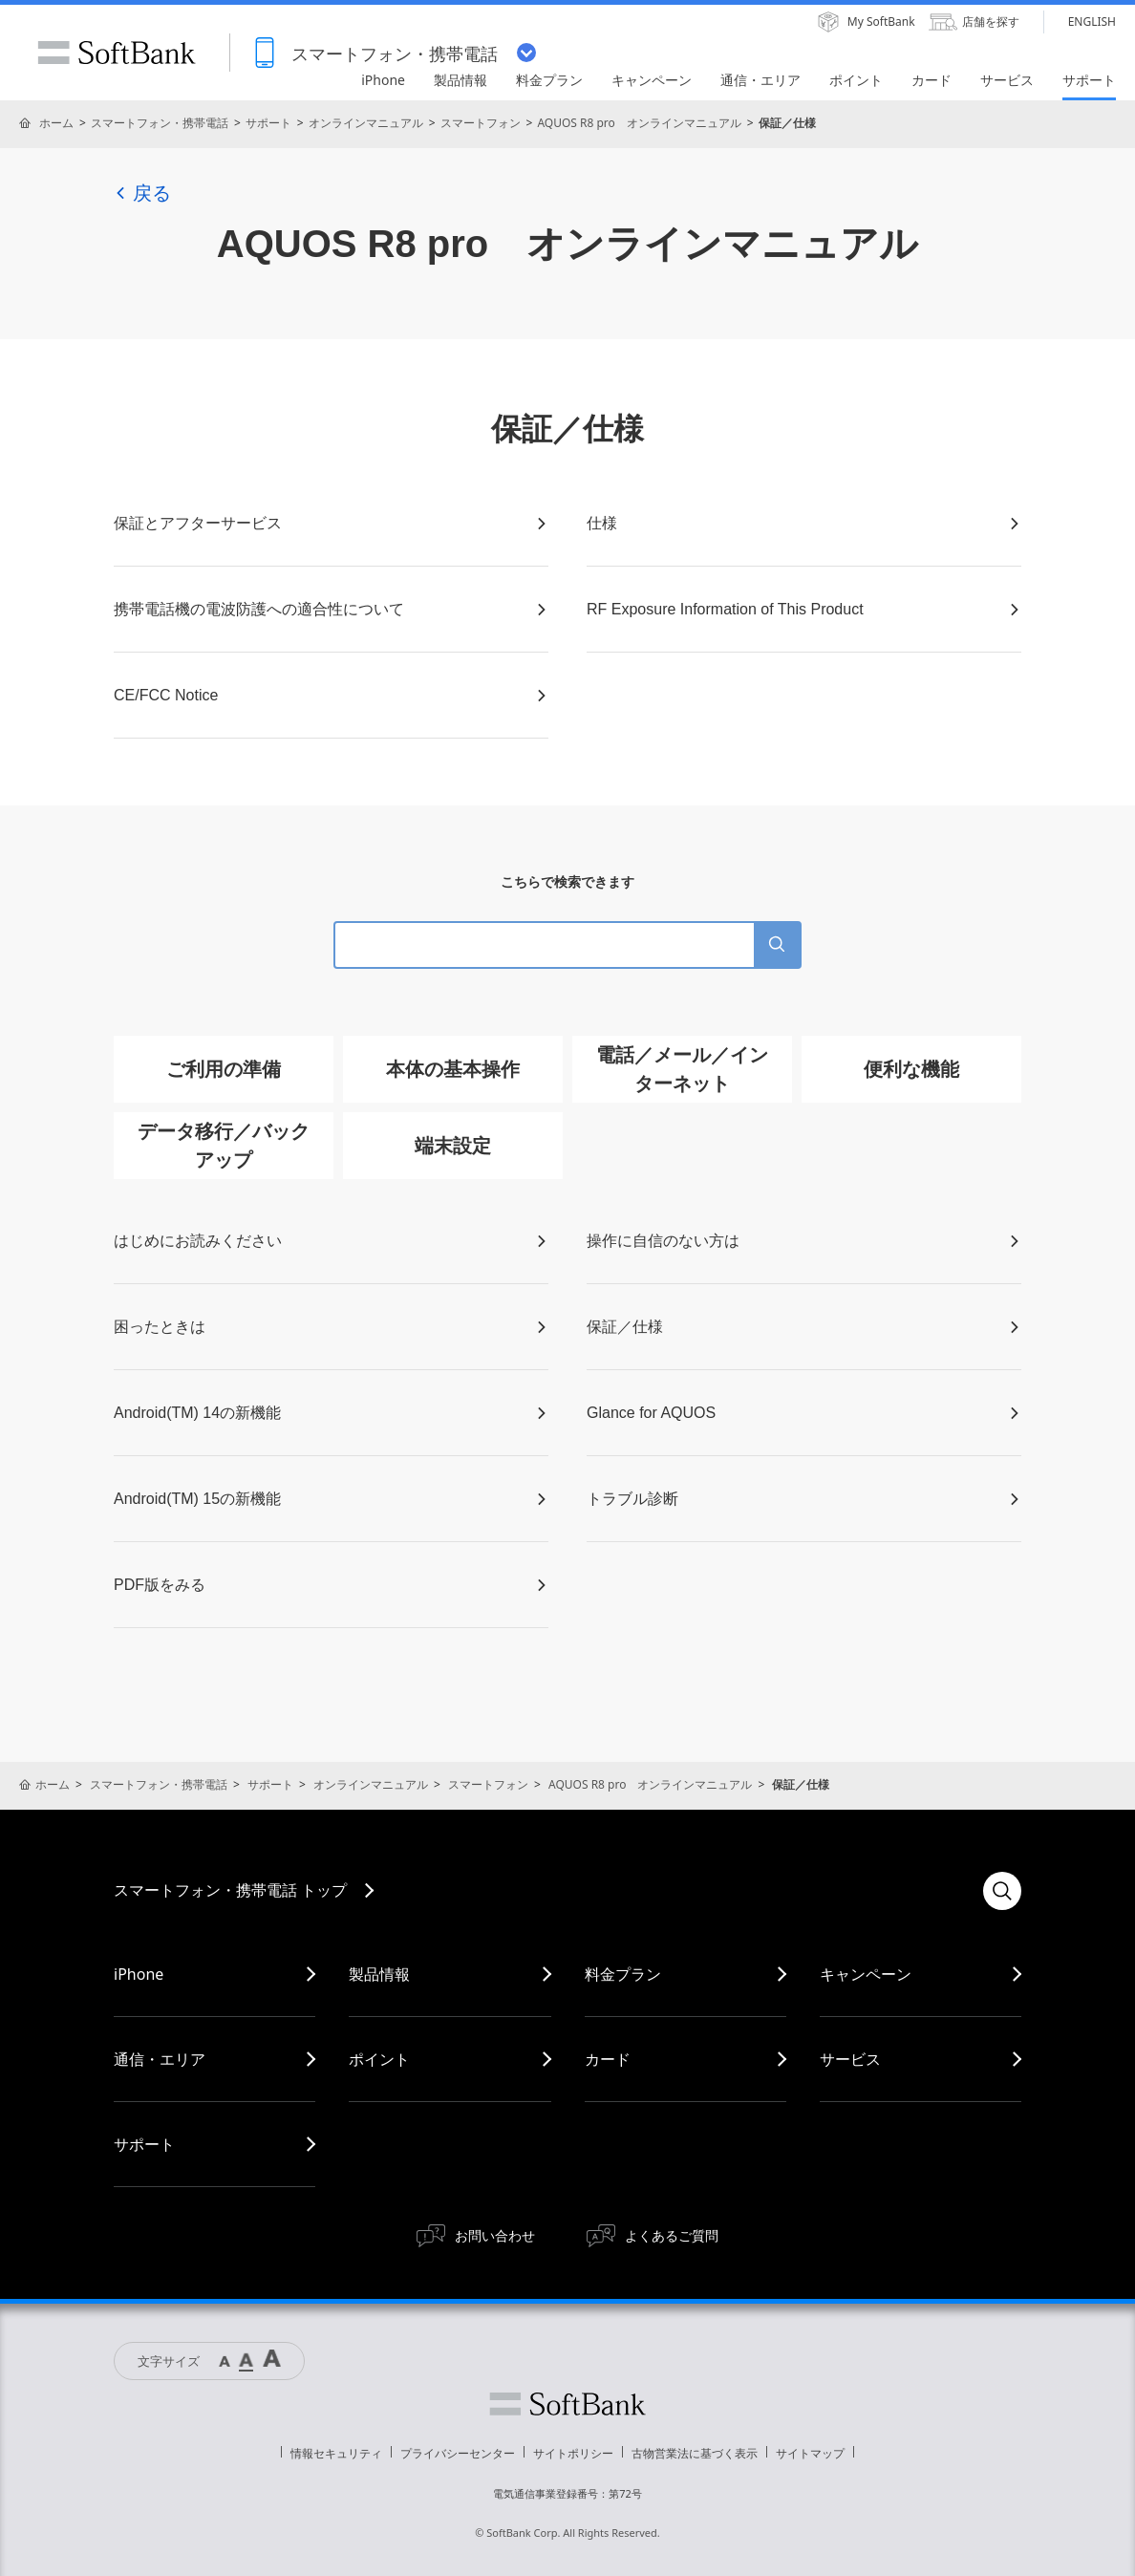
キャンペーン (865, 1974)
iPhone (138, 1974)
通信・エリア (159, 2059)
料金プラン (623, 1974)
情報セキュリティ (336, 2453)
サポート (268, 123)
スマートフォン (480, 123)
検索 (1002, 1891)
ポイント (379, 2059)
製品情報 (379, 1974)
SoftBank (116, 52)
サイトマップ (810, 2453)
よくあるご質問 (671, 2235)
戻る (142, 193)
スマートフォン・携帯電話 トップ (230, 1889)
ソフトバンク (567, 2404)
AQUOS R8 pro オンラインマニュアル (638, 123)
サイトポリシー (573, 2453)
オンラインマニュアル (366, 123)
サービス (850, 2059)
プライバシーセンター (457, 2453)
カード (608, 2059)
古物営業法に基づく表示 (695, 2453)
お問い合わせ (495, 2235)
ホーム (56, 123)
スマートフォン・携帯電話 (159, 123)
